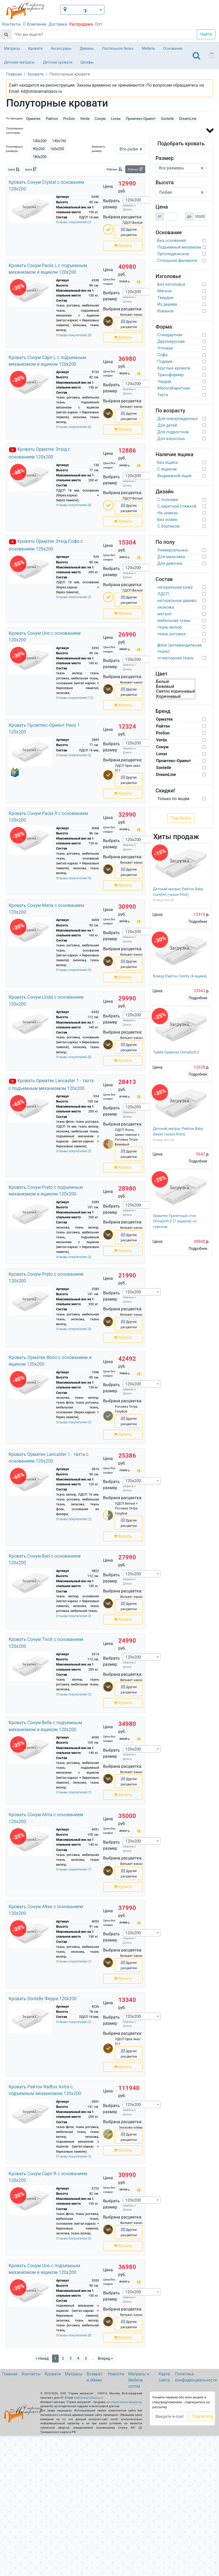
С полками (167, 499)
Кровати (35, 48)
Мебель (148, 48)
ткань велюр (169, 627)
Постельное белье (117, 48)
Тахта (162, 394)
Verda (84, 119)
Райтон (52, 119)
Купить (123, 245)
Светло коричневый (175, 691)
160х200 (57, 149)
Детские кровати (57, 62)
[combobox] (142, 199)
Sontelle (167, 119)
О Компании (34, 24)
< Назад (42, 2358)
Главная (10, 2373)
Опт (98, 24)
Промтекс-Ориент (140, 119)
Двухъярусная (171, 341)
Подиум (164, 361)
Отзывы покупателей (73, 222)
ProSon (69, 119)
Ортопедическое (173, 253)
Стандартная (169, 334)
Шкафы (86, 62)
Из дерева (167, 304)
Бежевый (175, 686)
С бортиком (168, 526)
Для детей (167, 425)
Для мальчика (171, 556)
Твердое (165, 297)
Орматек (33, 119)
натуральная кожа (175, 587)
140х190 (59, 141)
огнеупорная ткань (175, 658)
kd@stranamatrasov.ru (88, 2397)
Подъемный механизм (179, 247)
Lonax (116, 119)
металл (164, 613)
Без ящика (167, 462)
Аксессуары (61, 48)
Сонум (100, 119)
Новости (116, 2373)
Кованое (165, 311)
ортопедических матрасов (124, 2402)
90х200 (39, 149)
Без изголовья (171, 284)
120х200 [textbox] (133, 200)
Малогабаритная (173, 388)
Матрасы (12, 48)
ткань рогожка (171, 633)
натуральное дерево (176, 600)
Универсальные (172, 550)
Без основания (171, 240)
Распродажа (81, 24)
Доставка (57, 24)
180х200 (40, 157)
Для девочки (169, 563)
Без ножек (167, 519)
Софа (162, 354)
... (93, 2358)
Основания (172, 48)
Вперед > (105, 2358)
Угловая (165, 348)
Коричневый (175, 696)
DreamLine (187, 119)
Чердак (164, 381)
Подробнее (198, 921)
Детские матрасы (19, 62)
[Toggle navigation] (196, 56)
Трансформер (170, 374)
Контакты (11, 24)
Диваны (87, 48)
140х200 (40, 141)
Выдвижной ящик (174, 475)
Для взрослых (171, 438)
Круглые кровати (173, 368)
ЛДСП (163, 593)
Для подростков (173, 432)
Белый (175, 681)
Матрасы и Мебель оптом (138, 2380)
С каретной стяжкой (176, 506)
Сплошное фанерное (177, 260)
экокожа (165, 607)
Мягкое (164, 291)
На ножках (167, 512)
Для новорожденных (177, 418)
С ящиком (166, 469)
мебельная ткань (173, 620)
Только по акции (173, 798)
